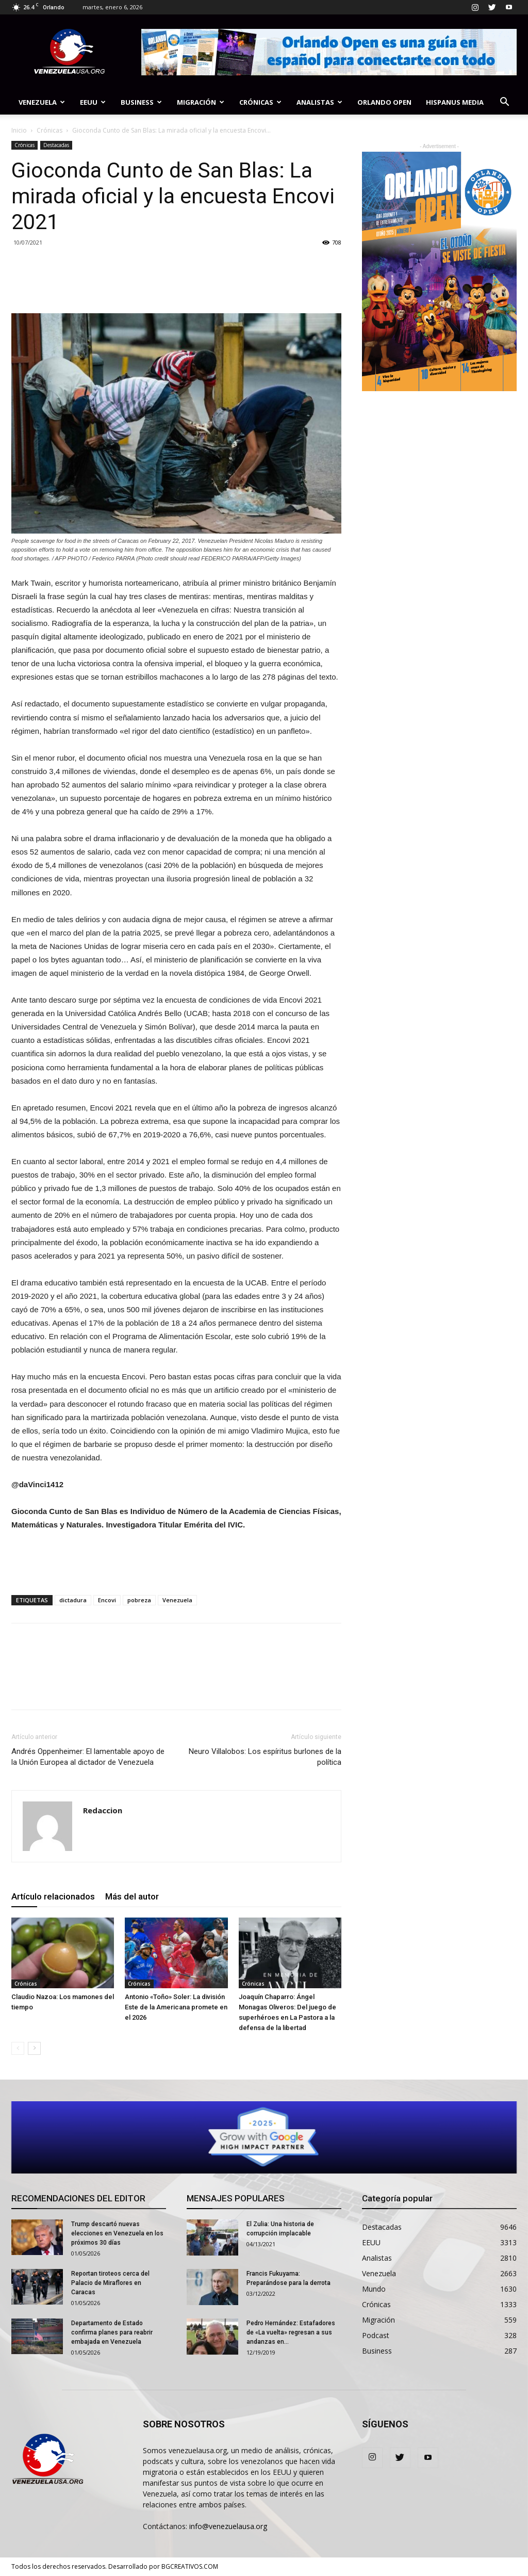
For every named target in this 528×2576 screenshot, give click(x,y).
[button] (504, 103)
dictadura (73, 1600)
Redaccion (102, 1810)
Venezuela (42, 102)
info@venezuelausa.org (228, 2526)
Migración (200, 102)
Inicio (19, 130)
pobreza (139, 1600)
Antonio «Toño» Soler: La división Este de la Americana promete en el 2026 (176, 2007)
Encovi (107, 1600)
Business (141, 102)
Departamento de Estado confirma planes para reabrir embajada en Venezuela (112, 2332)
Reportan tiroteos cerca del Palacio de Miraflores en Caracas (110, 2283)
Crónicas (260, 102)
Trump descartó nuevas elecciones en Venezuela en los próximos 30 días (117, 2233)
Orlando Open (384, 102)
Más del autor (132, 1896)
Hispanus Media (455, 102)
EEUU (93, 102)
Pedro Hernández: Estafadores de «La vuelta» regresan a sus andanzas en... (290, 2332)
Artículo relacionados (53, 1896)
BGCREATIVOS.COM (189, 2566)
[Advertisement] (176, 1560)
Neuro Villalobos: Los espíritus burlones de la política (265, 1757)
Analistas (319, 102)
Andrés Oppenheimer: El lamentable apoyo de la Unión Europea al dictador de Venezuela (87, 1757)
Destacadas (56, 145)
